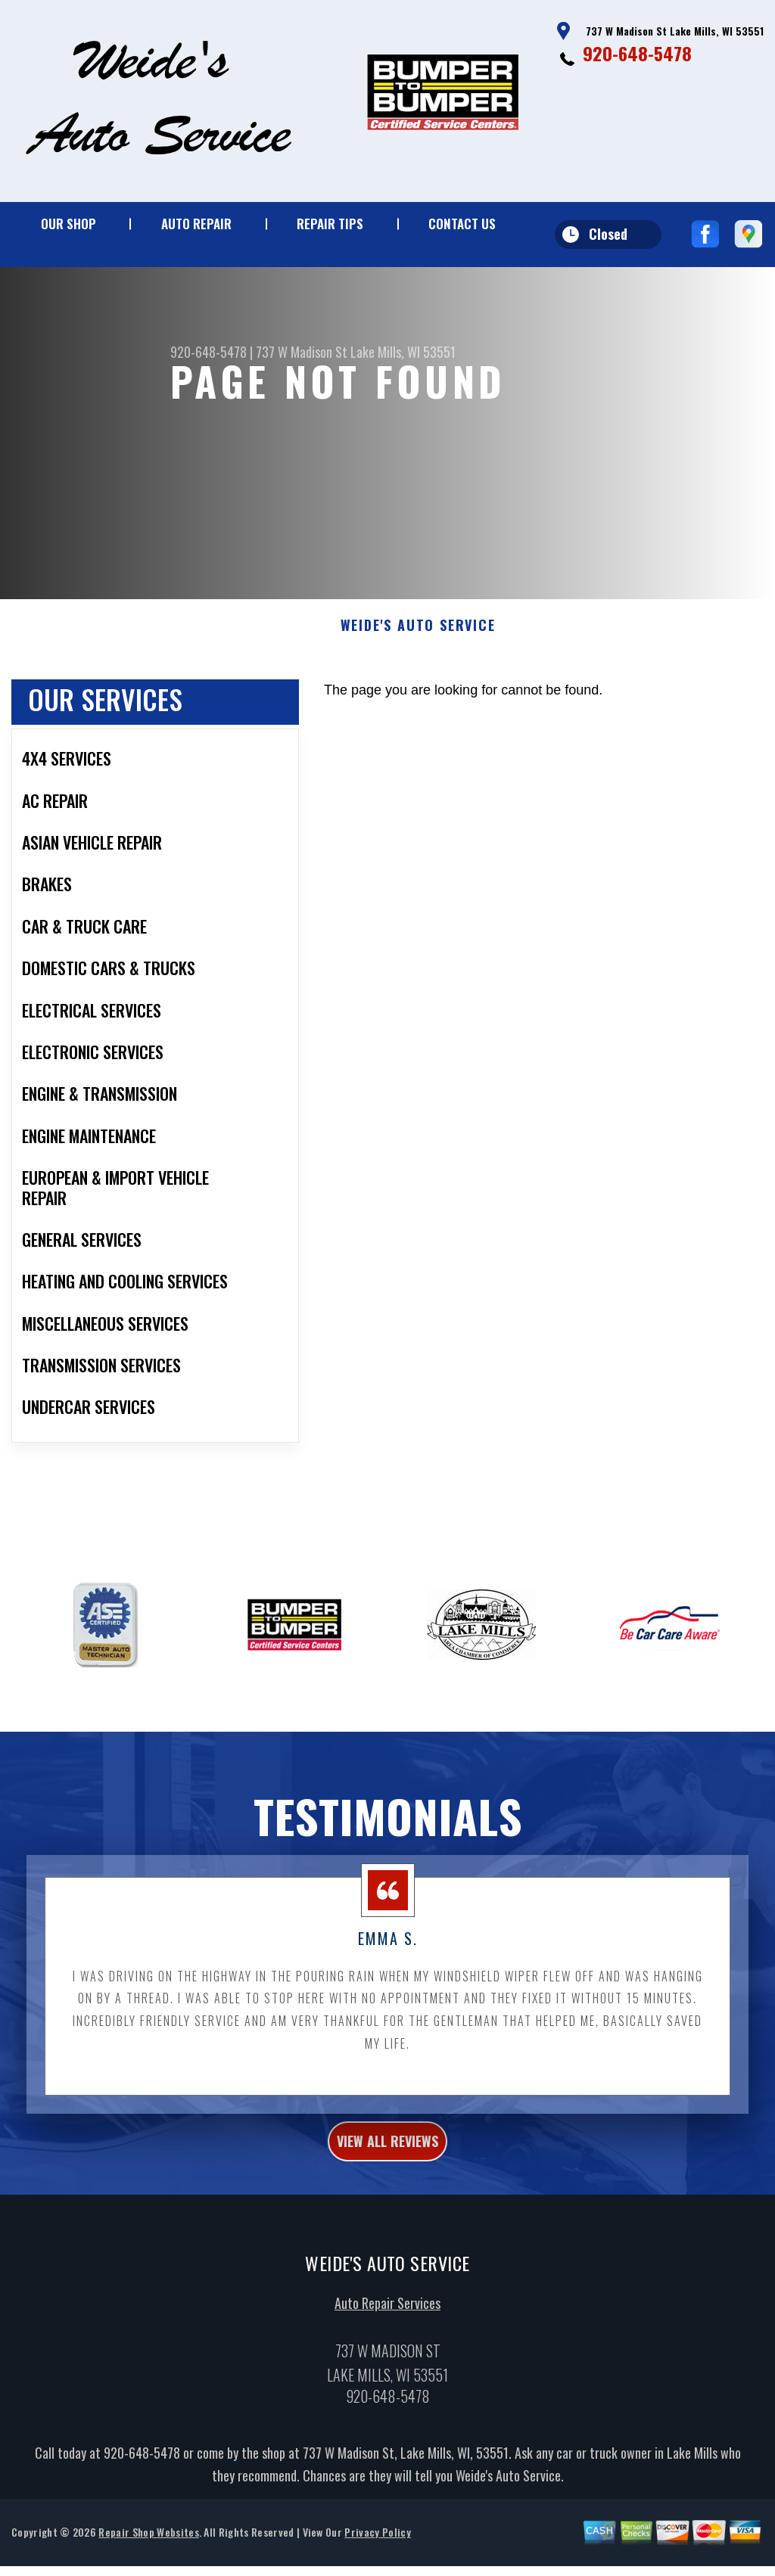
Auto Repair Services (387, 2386)
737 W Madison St (301, 352)
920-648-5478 (637, 53)
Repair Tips (330, 223)
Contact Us (462, 223)
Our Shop (68, 223)
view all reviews (388, 2219)
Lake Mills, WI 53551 (403, 352)
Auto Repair (196, 223)
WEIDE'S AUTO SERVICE (418, 699)
